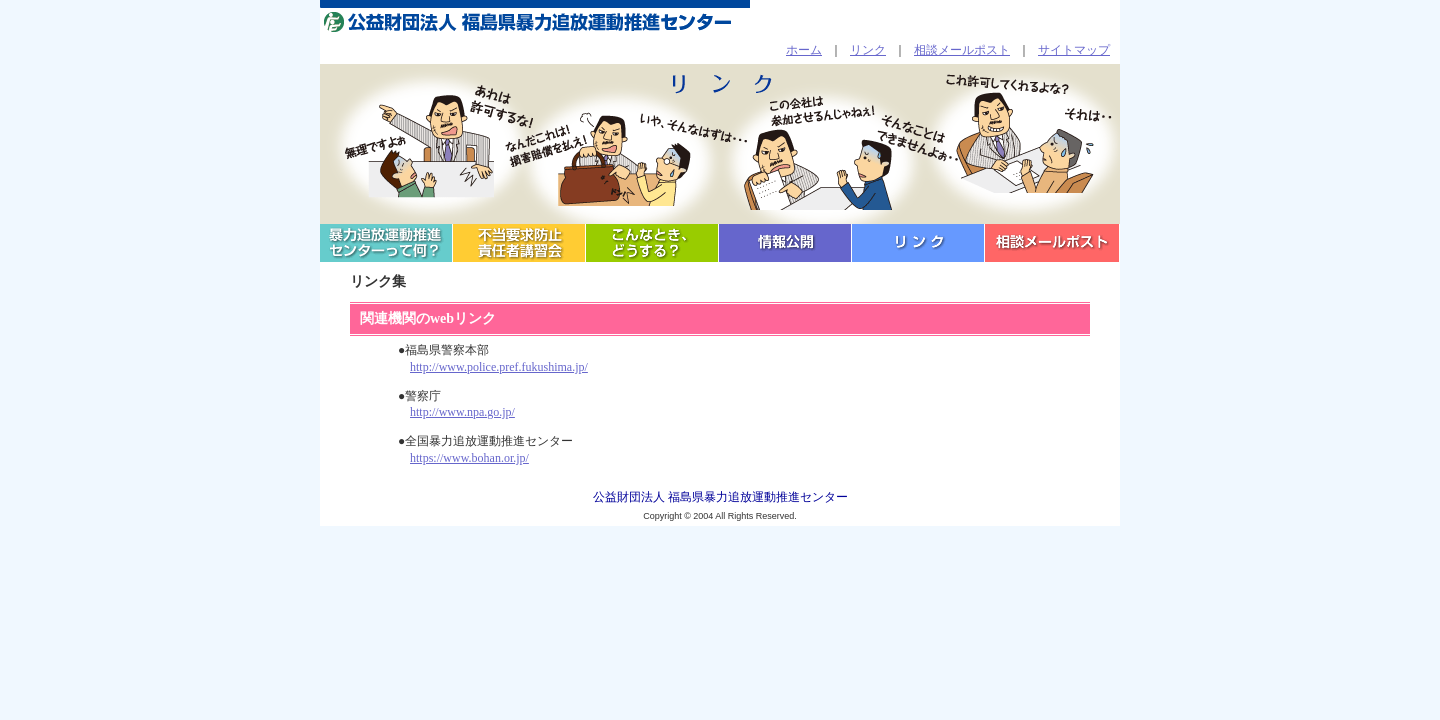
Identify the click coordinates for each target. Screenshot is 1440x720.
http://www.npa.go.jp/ (462, 412)
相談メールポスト (962, 50)
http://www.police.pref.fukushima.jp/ (499, 367)
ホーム (804, 50)
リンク (868, 50)
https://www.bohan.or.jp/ (469, 458)
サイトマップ (1074, 50)
